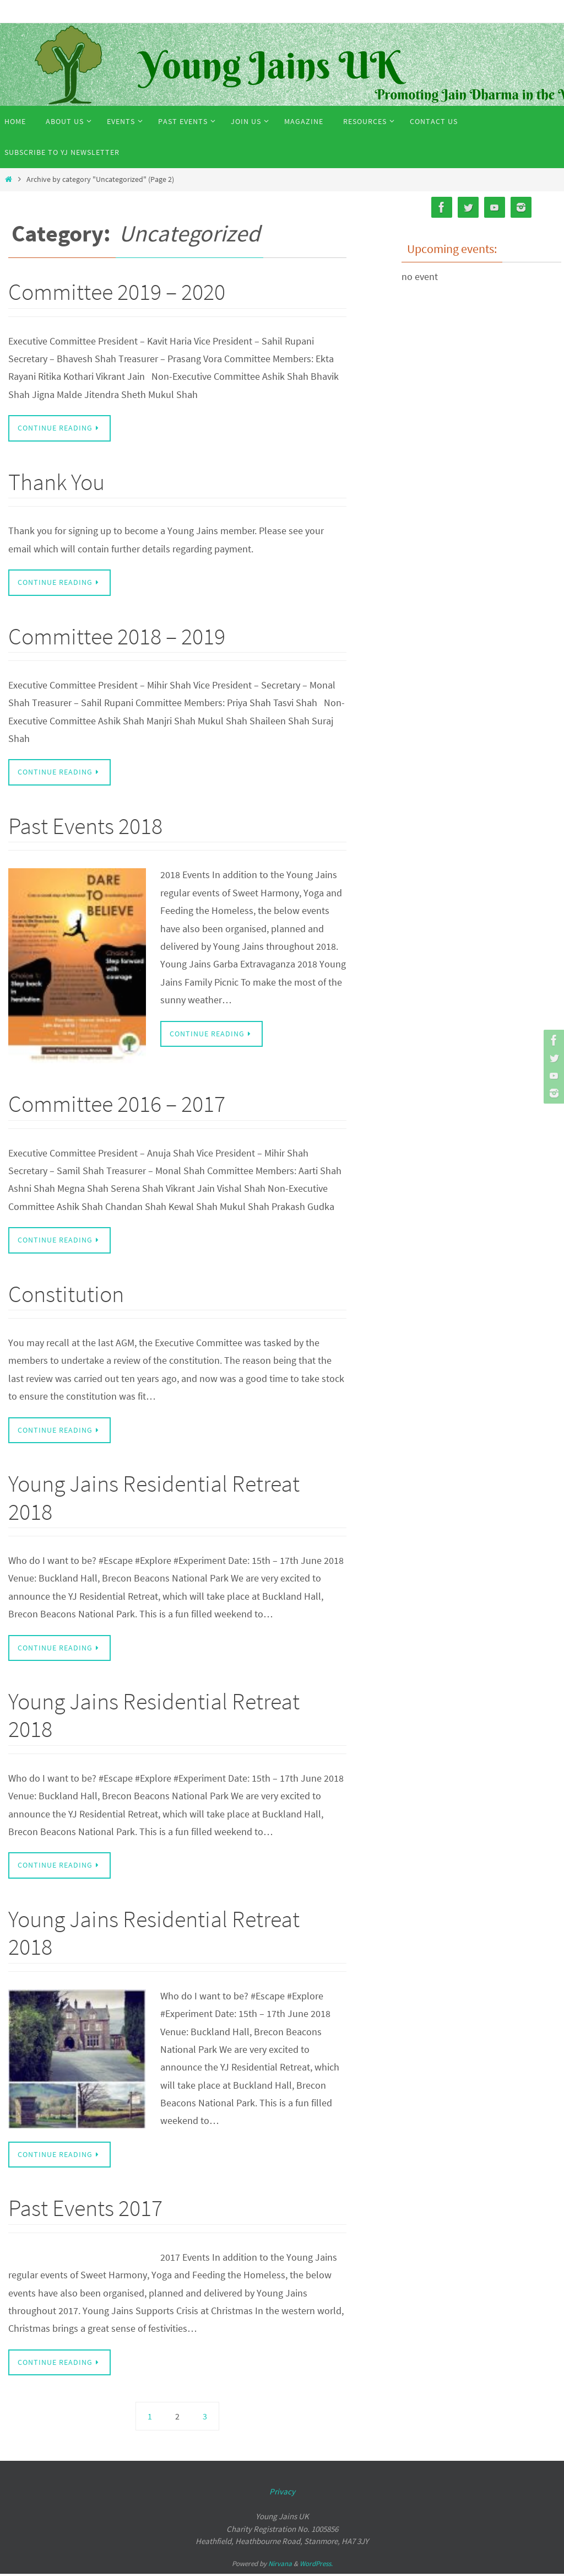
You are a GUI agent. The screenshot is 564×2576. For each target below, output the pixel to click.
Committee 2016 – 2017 (116, 1104)
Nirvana (280, 2565)
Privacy (282, 2494)
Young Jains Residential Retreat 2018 (154, 1499)
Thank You (56, 481)
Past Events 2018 (85, 826)
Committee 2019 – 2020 (116, 291)
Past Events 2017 (85, 2210)
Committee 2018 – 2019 (116, 636)
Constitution (66, 1295)
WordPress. (316, 2565)
